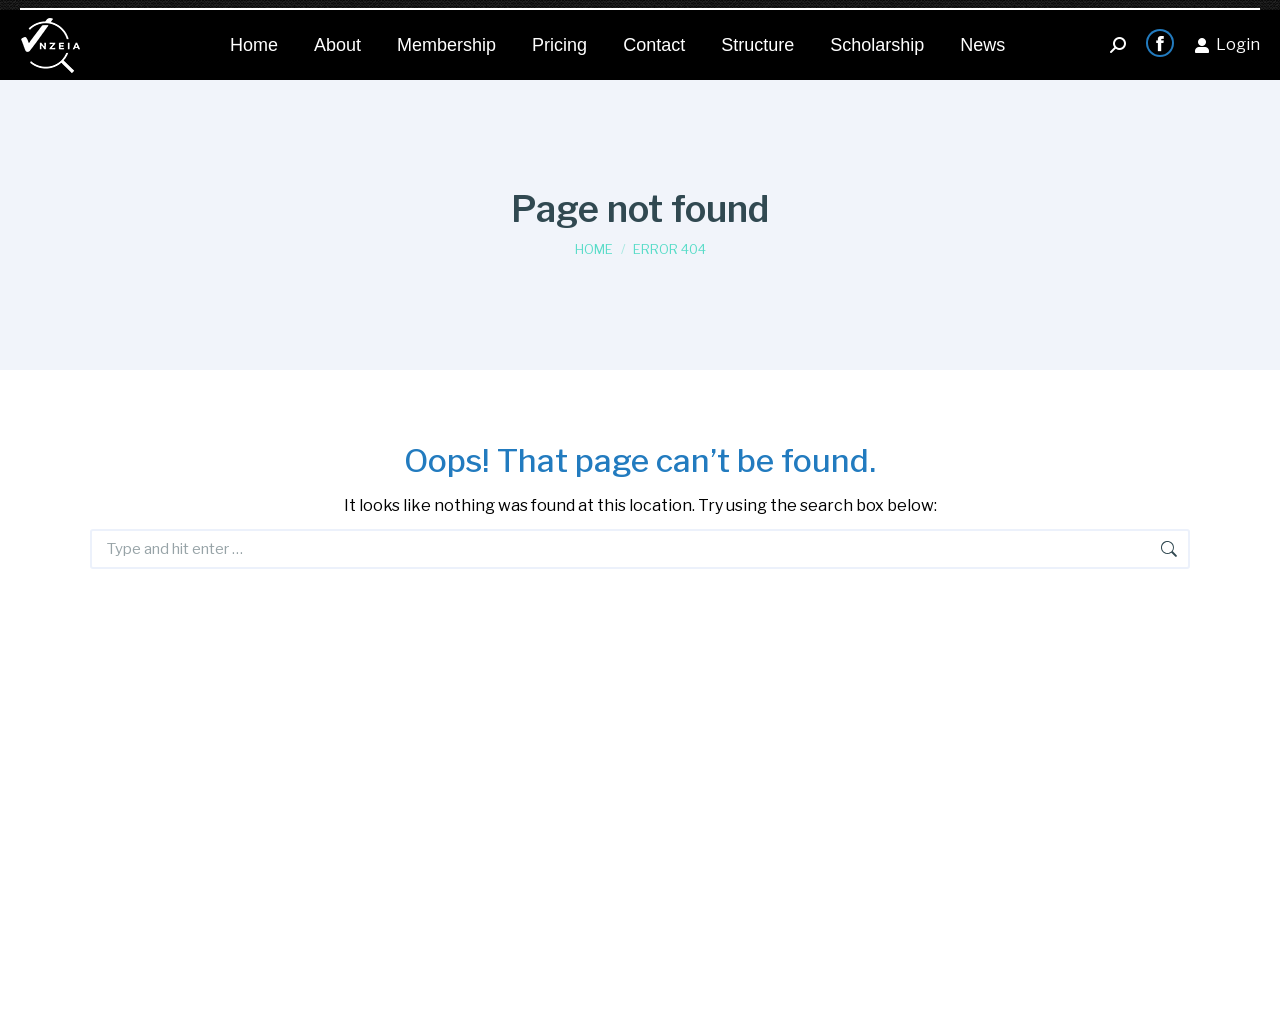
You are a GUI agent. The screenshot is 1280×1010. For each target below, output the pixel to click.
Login (1227, 34)
